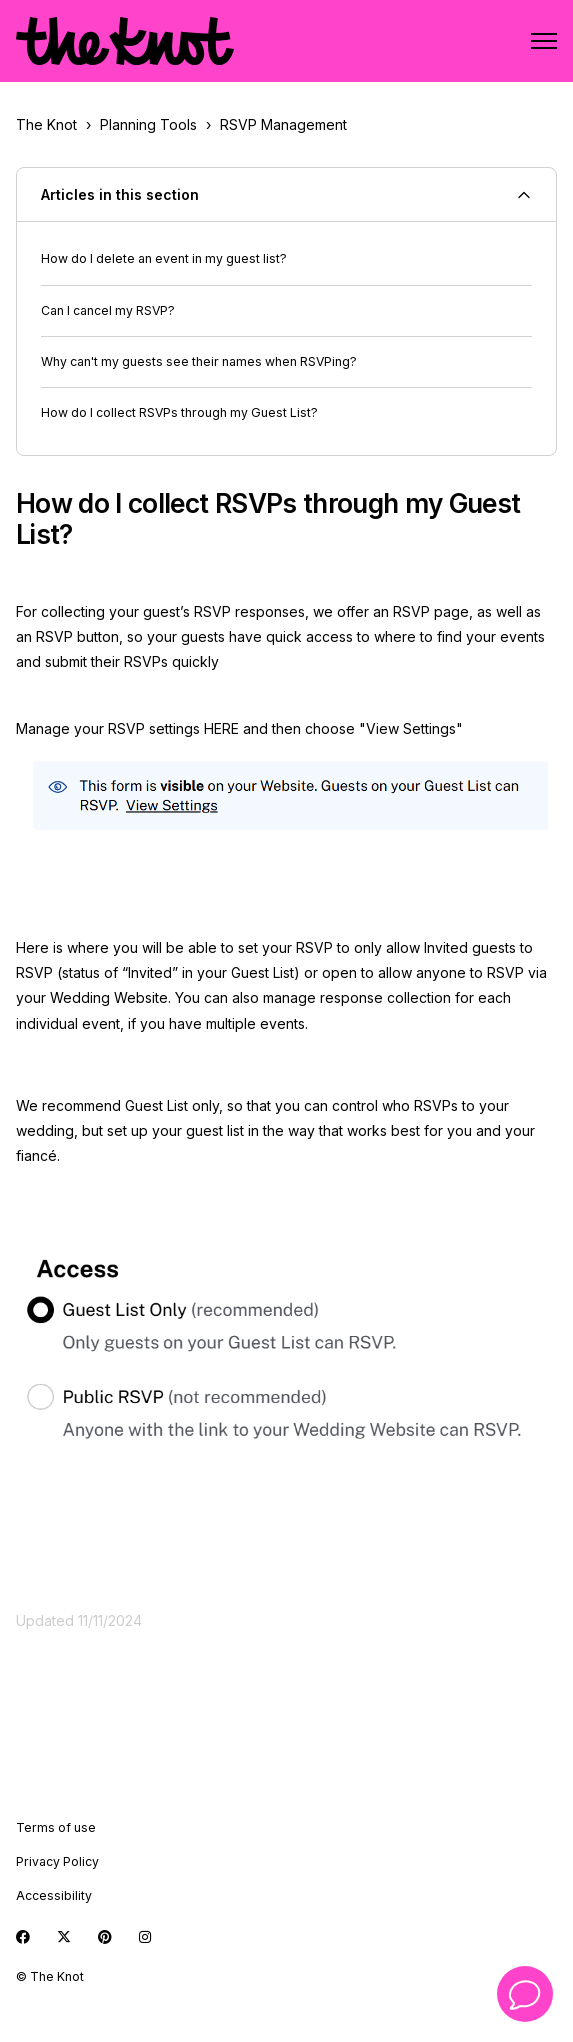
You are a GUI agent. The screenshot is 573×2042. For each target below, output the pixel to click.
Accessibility (54, 1895)
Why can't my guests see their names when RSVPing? (199, 361)
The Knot (46, 124)
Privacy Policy (57, 1861)
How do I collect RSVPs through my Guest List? (179, 412)
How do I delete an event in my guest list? (164, 258)
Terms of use (56, 1827)
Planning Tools (148, 124)
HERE (221, 728)
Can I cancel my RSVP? (108, 310)
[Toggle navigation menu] (544, 41)
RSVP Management (283, 124)
